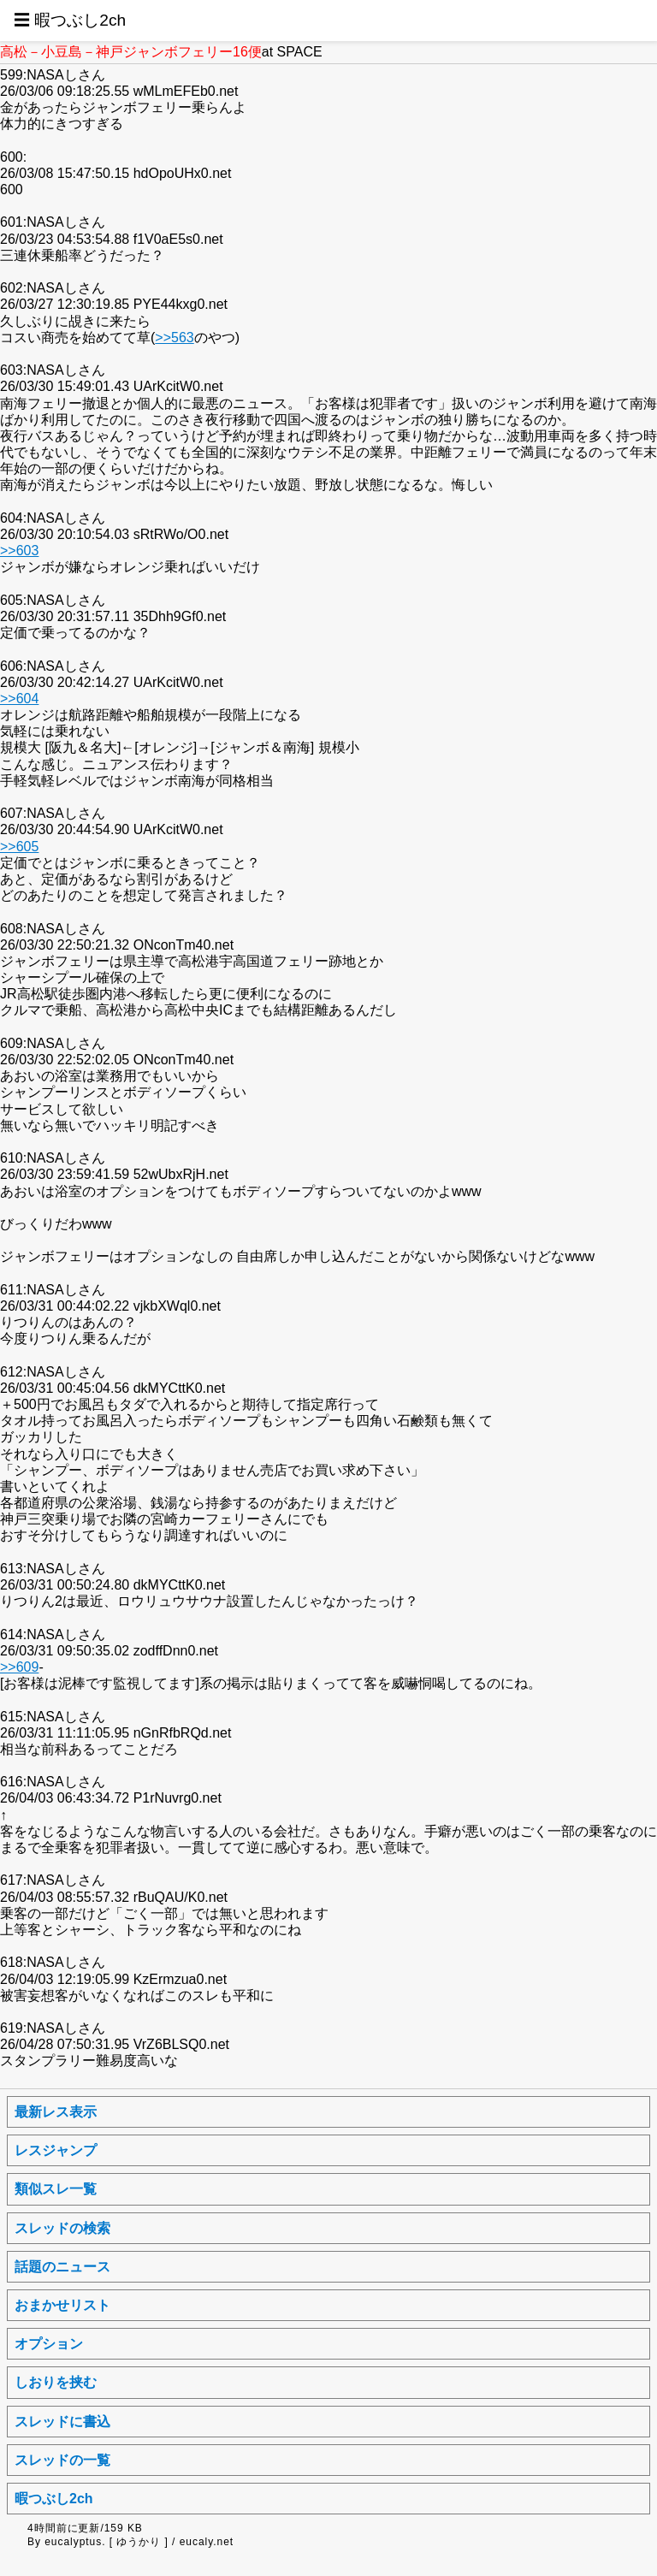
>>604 (19, 698)
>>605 (19, 846)
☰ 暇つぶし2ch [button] (70, 20)
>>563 (174, 337)
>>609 (19, 1667)
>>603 (19, 550)
